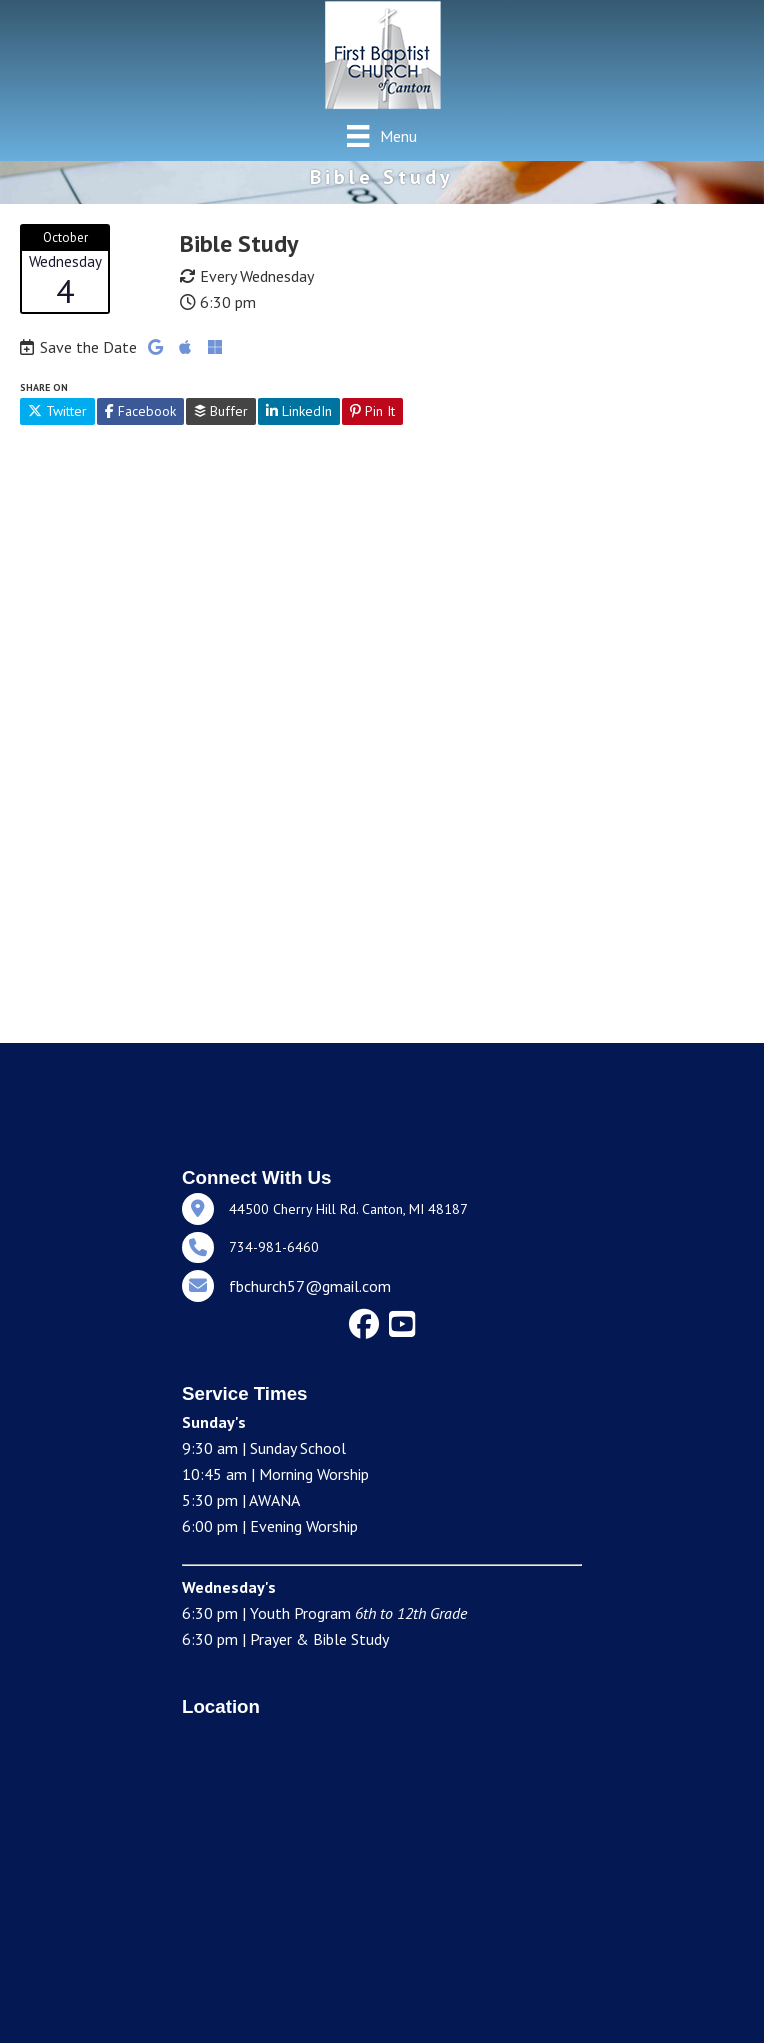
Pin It (372, 411)
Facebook (140, 411)
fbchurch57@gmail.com (310, 1286)
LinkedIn (299, 411)
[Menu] (381, 135)
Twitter (57, 411)
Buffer (221, 411)
